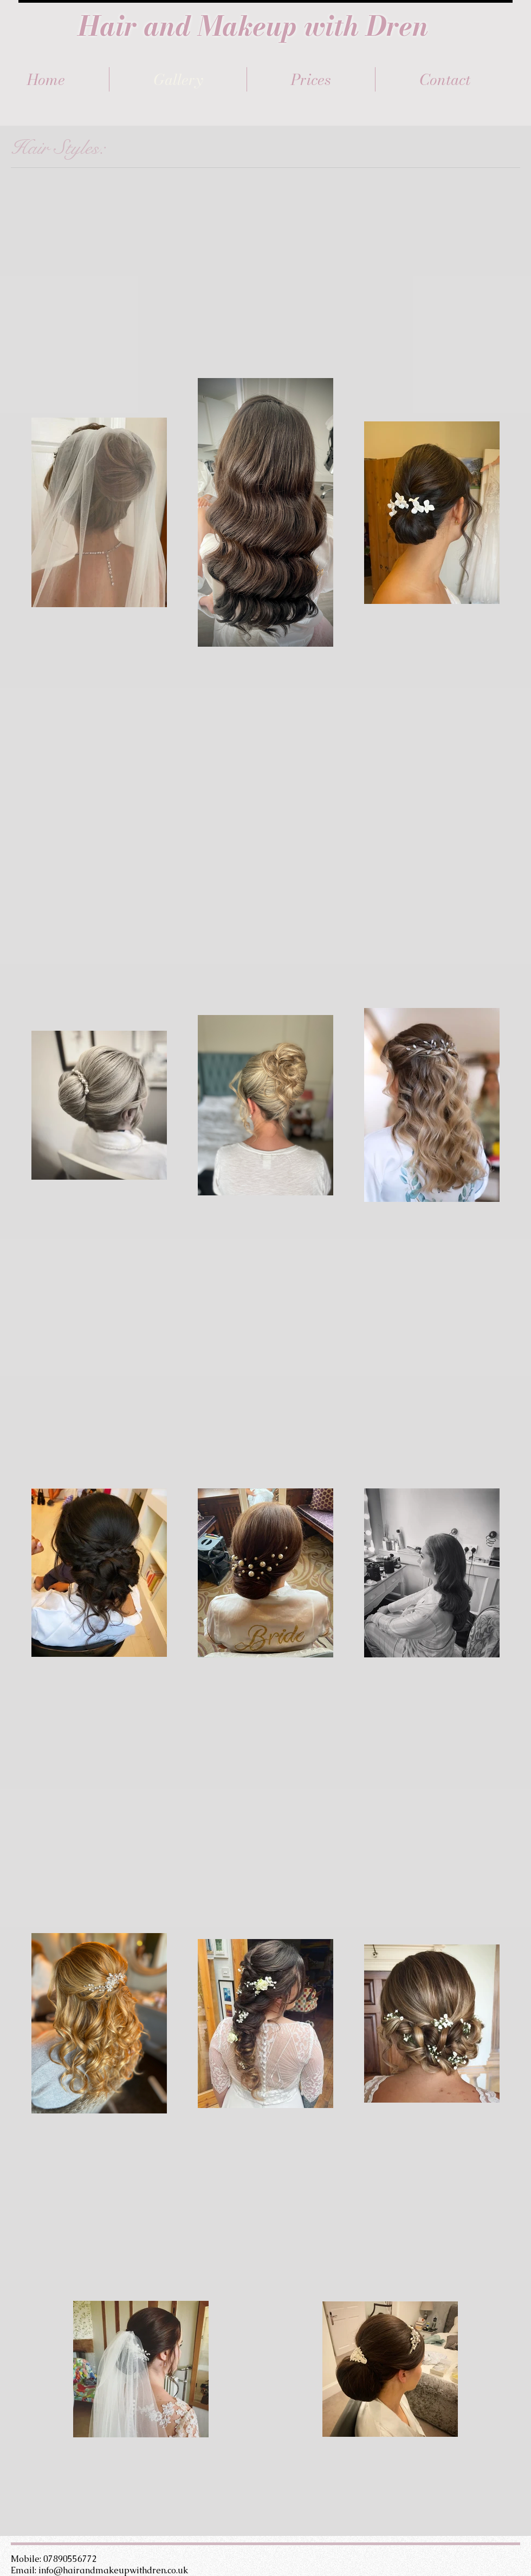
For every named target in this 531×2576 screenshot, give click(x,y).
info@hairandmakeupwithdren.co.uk (113, 2570)
